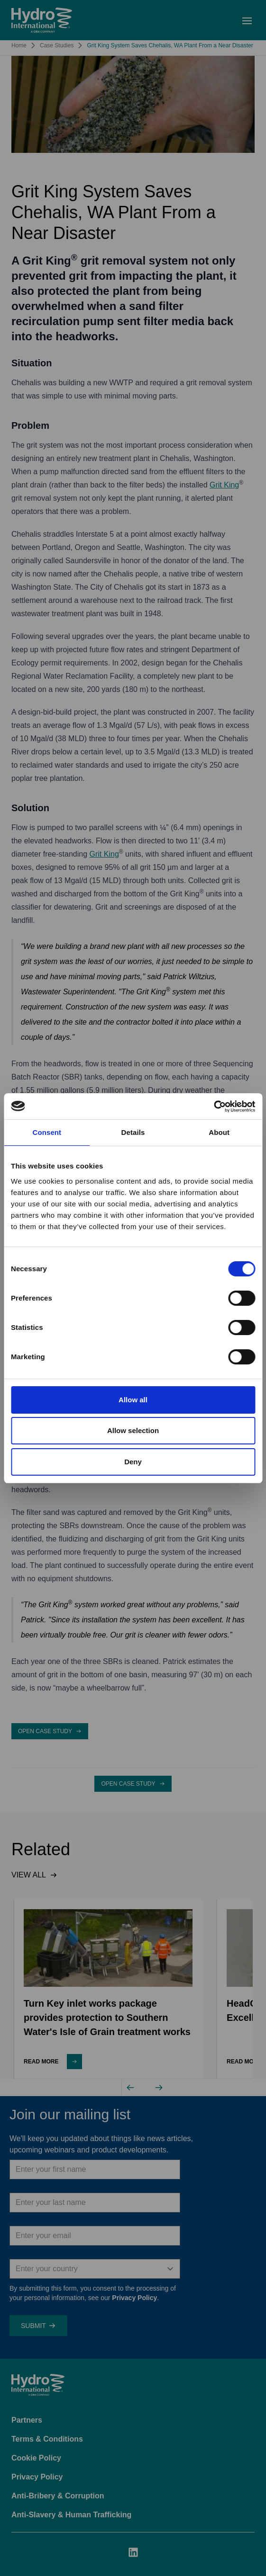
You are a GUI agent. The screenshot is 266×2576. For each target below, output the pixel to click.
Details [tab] (133, 1132)
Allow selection (133, 1430)
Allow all (133, 1400)
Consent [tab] (46, 1132)
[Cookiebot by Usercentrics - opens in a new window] (213, 1106)
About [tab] (219, 1132)
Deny (133, 1462)
